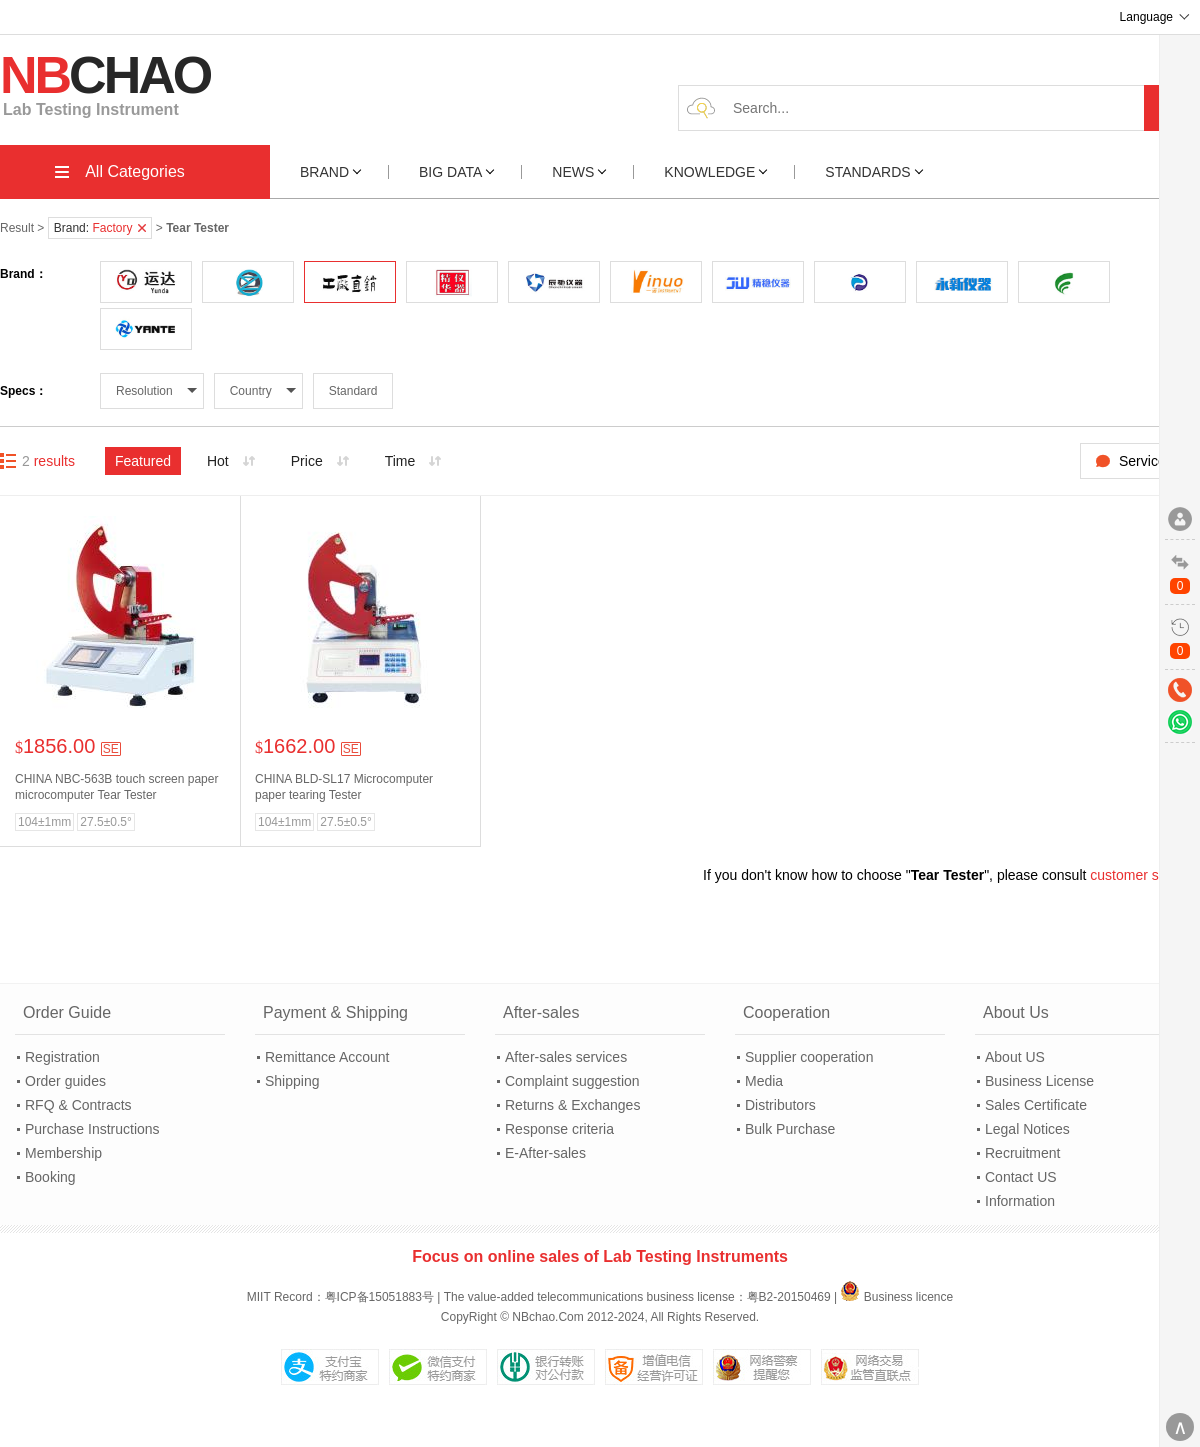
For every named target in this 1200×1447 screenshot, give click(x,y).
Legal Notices (1027, 1129)
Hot (218, 461)
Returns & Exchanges (572, 1105)
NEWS (579, 172)
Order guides (65, 1081)
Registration (62, 1057)
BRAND (330, 172)
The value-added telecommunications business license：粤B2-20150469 (637, 1297)
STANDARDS (874, 172)
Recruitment (1022, 1153)
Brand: (100, 228)
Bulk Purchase (790, 1129)
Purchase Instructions (92, 1129)
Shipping (292, 1081)
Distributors (780, 1105)
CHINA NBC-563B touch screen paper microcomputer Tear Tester (116, 787)
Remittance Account (327, 1057)
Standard (353, 391)
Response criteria (559, 1129)
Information (1020, 1201)
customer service (1143, 875)
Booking (50, 1177)
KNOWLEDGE (715, 172)
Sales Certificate (1036, 1105)
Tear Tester (947, 875)
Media (764, 1081)
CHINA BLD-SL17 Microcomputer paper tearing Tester (344, 787)
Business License (1039, 1081)
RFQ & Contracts (78, 1105)
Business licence (896, 1297)
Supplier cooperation (809, 1057)
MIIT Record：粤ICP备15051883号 (340, 1297)
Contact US (1021, 1177)
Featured (143, 461)
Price (307, 461)
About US (1015, 1057)
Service (1142, 461)
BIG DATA (457, 172)
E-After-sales (545, 1153)
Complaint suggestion (572, 1081)
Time (400, 461)
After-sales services (566, 1057)
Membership (63, 1153)
